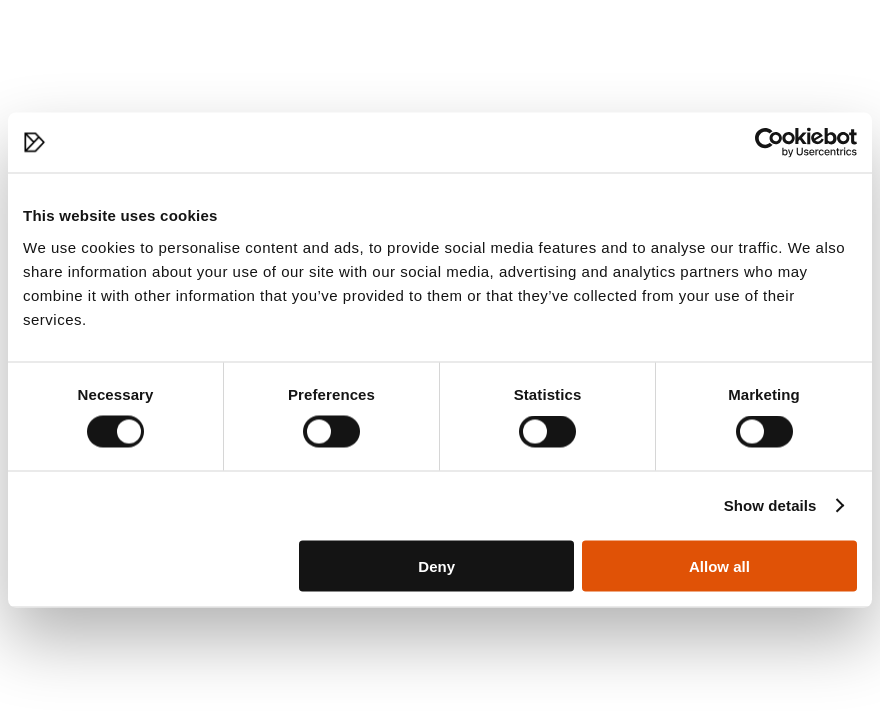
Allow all (719, 565)
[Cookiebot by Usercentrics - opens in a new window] (769, 143)
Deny (436, 565)
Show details (770, 505)
